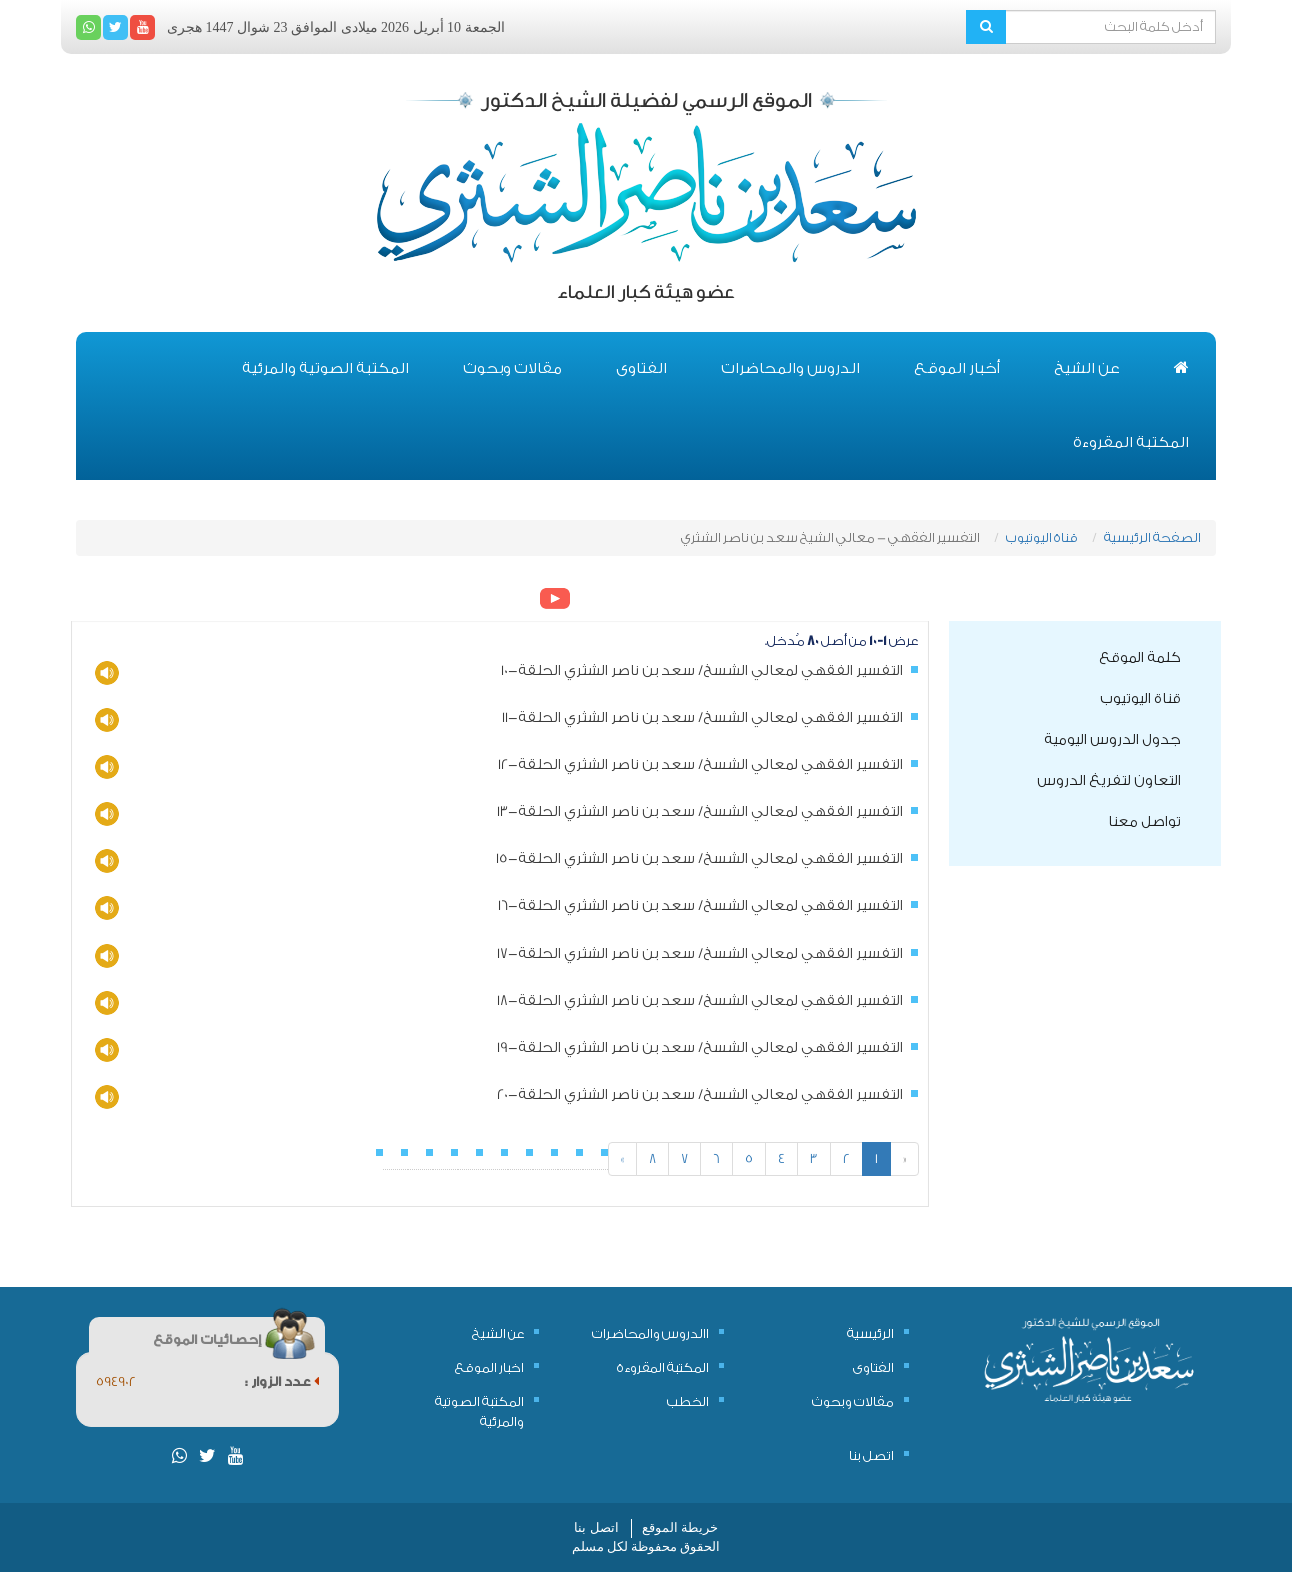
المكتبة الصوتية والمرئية (325, 368)
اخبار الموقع (489, 1367)
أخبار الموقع (957, 368)
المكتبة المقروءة (1131, 442)
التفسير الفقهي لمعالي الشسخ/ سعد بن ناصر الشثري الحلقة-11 (702, 718)
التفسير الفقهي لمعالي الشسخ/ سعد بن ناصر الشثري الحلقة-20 (700, 1095)
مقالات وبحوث (512, 368)
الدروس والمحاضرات (790, 368)
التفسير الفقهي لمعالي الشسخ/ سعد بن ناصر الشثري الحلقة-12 (700, 765)
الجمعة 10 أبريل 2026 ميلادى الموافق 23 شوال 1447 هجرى (336, 27)
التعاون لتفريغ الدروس (1109, 781)
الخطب (688, 1401)
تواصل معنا (1144, 822)
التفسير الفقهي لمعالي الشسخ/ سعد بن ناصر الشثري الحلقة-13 (700, 812)
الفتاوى (641, 368)
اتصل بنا (871, 1455)
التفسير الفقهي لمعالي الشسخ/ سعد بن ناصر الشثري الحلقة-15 (699, 859)
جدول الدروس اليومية (1112, 740)
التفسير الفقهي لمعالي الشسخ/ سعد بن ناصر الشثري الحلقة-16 (700, 906)
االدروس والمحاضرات (650, 1333)
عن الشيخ (1087, 368)
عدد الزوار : (282, 1381)
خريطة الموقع (680, 1527)
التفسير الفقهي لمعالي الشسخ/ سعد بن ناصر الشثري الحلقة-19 (700, 1048)
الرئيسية (870, 1333)
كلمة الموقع (1140, 658)
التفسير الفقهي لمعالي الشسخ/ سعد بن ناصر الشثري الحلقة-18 (700, 1001)
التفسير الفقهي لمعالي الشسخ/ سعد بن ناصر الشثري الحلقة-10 (702, 671)
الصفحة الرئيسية (1152, 537)
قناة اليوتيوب (1042, 537)
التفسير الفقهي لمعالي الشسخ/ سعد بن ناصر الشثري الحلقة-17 (700, 954)
